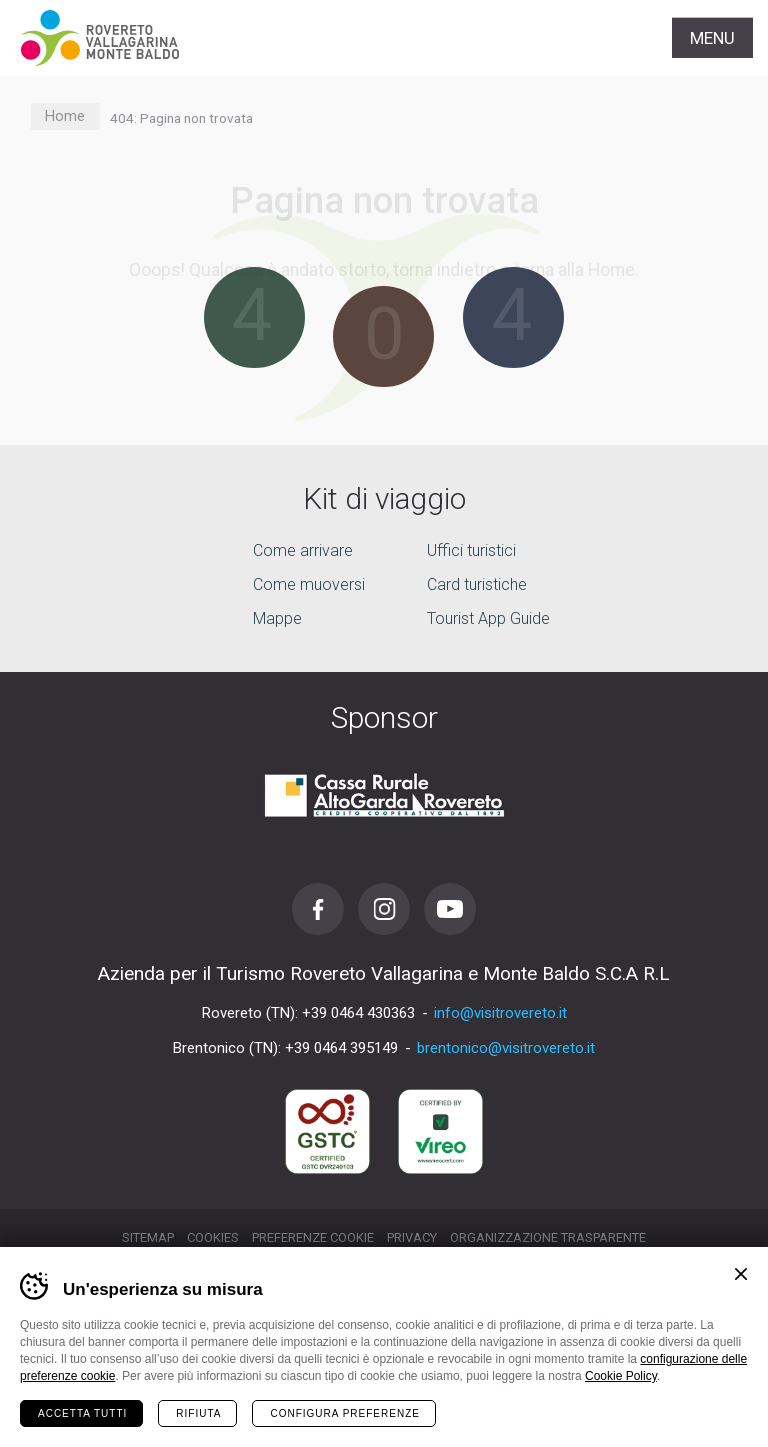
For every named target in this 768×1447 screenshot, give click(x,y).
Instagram (384, 909)
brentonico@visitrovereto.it (506, 1048)
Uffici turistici (471, 550)
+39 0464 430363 (358, 1013)
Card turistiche (477, 584)
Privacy (412, 1237)
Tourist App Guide (488, 618)
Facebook (318, 909)
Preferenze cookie (313, 1237)
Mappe (277, 618)
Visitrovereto (100, 38)
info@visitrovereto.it (500, 1013)
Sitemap (148, 1237)
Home (65, 116)
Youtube (450, 909)
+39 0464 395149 (341, 1048)
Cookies (213, 1237)
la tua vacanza (384, 1410)
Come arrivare (303, 550)
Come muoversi (309, 584)
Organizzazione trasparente (548, 1237)
